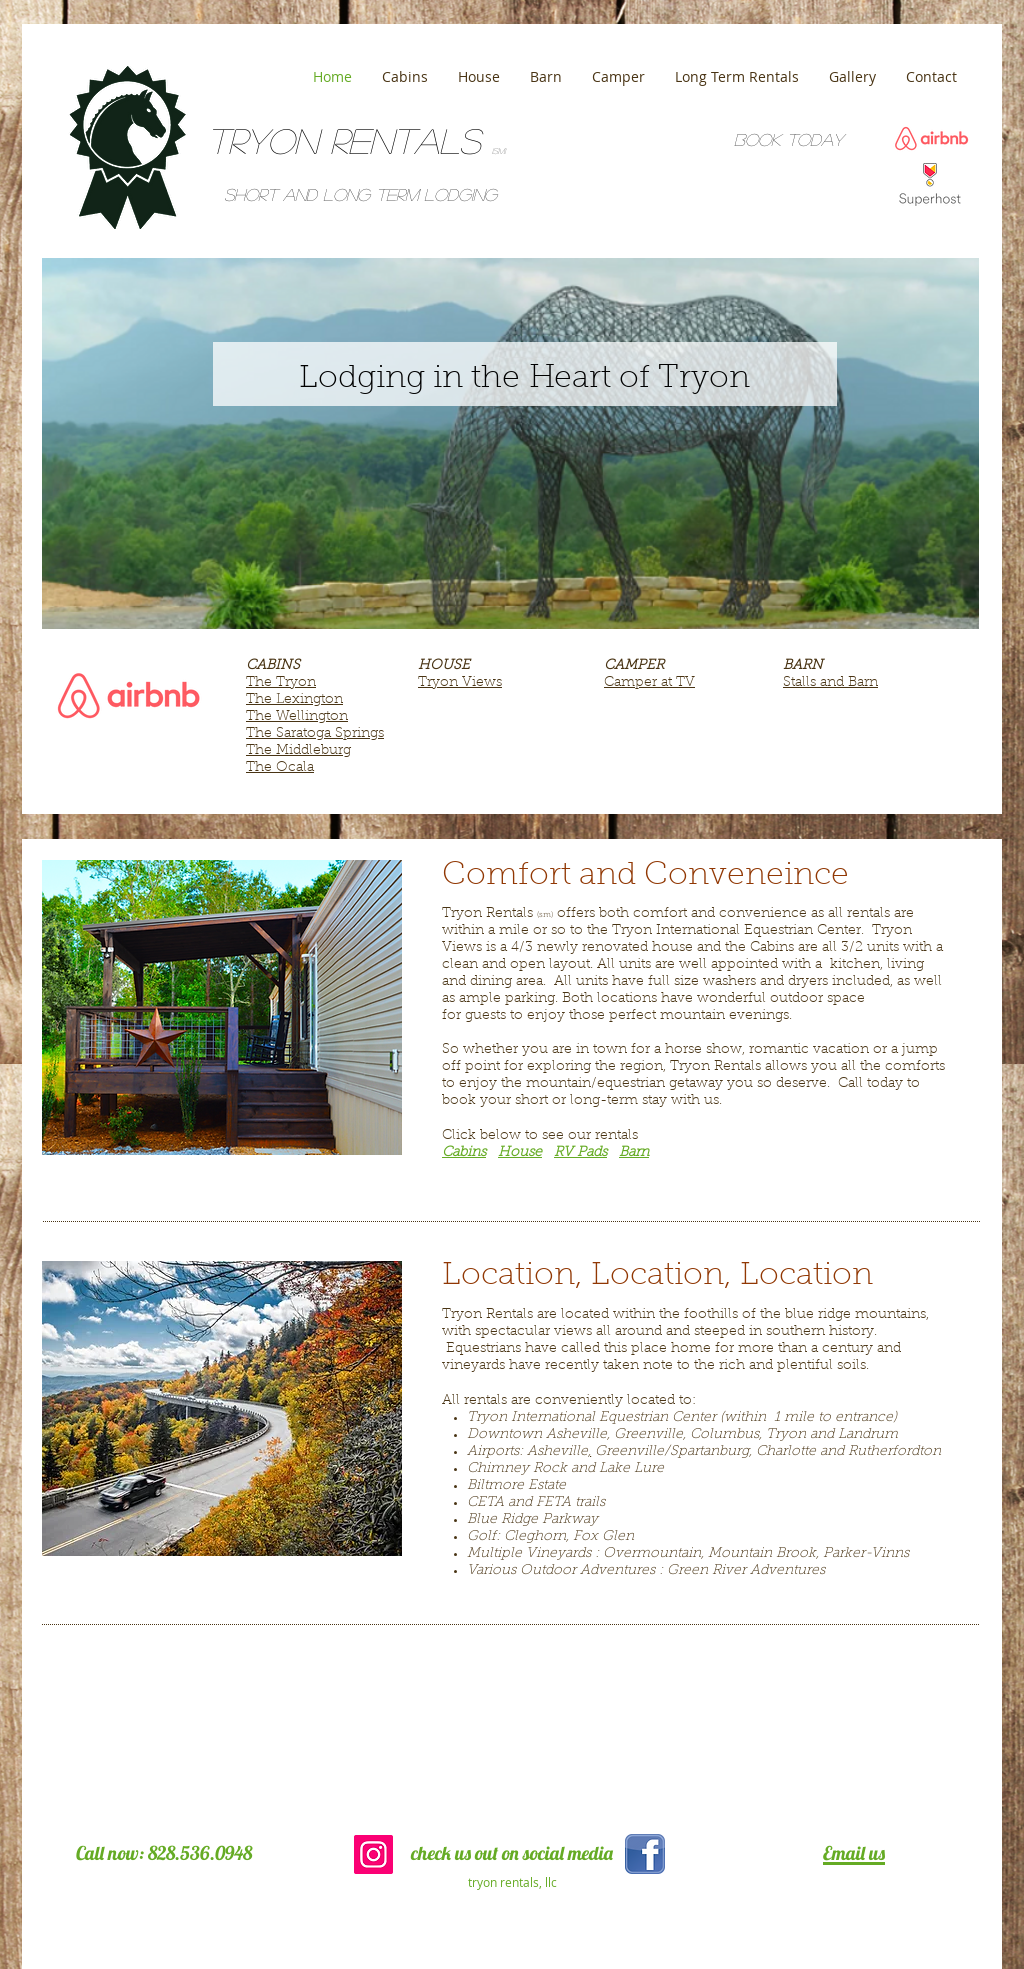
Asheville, (578, 1435)
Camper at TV (649, 683)
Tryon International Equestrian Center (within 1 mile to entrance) (682, 1418)
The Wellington (297, 717)
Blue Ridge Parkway (532, 1520)
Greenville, (650, 1435)
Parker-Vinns (866, 1554)
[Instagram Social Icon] (373, 1854)
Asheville (557, 1452)
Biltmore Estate (516, 1486)
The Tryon (281, 683)
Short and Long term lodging (360, 194)
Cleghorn (535, 1537)
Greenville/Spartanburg (672, 1452)
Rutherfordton (894, 1452)
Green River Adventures (746, 1571)
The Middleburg (298, 751)
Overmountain (652, 1554)
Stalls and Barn (830, 683)
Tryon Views (460, 683)
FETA (553, 1503)
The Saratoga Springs (315, 734)
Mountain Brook (762, 1554)
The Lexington (294, 700)
